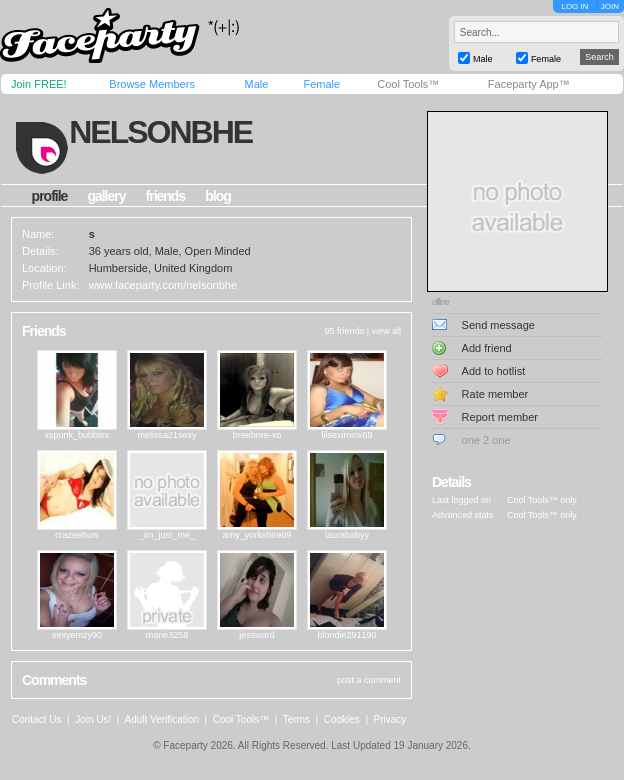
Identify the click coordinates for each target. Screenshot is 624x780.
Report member (500, 417)
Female (321, 84)
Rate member (495, 394)
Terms (296, 719)
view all (386, 331)
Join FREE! (39, 84)
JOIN (610, 6)
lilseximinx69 (346, 435)
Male (256, 84)
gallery (106, 196)
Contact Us (36, 719)
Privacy (390, 719)
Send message (498, 325)
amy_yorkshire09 (257, 535)
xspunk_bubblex (76, 435)
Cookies (342, 719)
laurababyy (347, 535)
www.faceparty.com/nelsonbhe (163, 285)
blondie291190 (346, 635)
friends (166, 196)
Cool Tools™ (408, 84)
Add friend (487, 348)
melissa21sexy (166, 435)
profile (50, 196)
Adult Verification (161, 719)
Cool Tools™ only (542, 500)
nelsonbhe (160, 132)
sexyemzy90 (77, 635)
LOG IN (574, 6)
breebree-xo (257, 435)
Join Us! (93, 719)
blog (218, 196)
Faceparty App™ (529, 84)
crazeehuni (77, 535)
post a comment (369, 680)
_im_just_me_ (167, 535)
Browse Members (152, 84)
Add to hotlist (494, 371)
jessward (257, 635)
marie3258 (167, 635)
